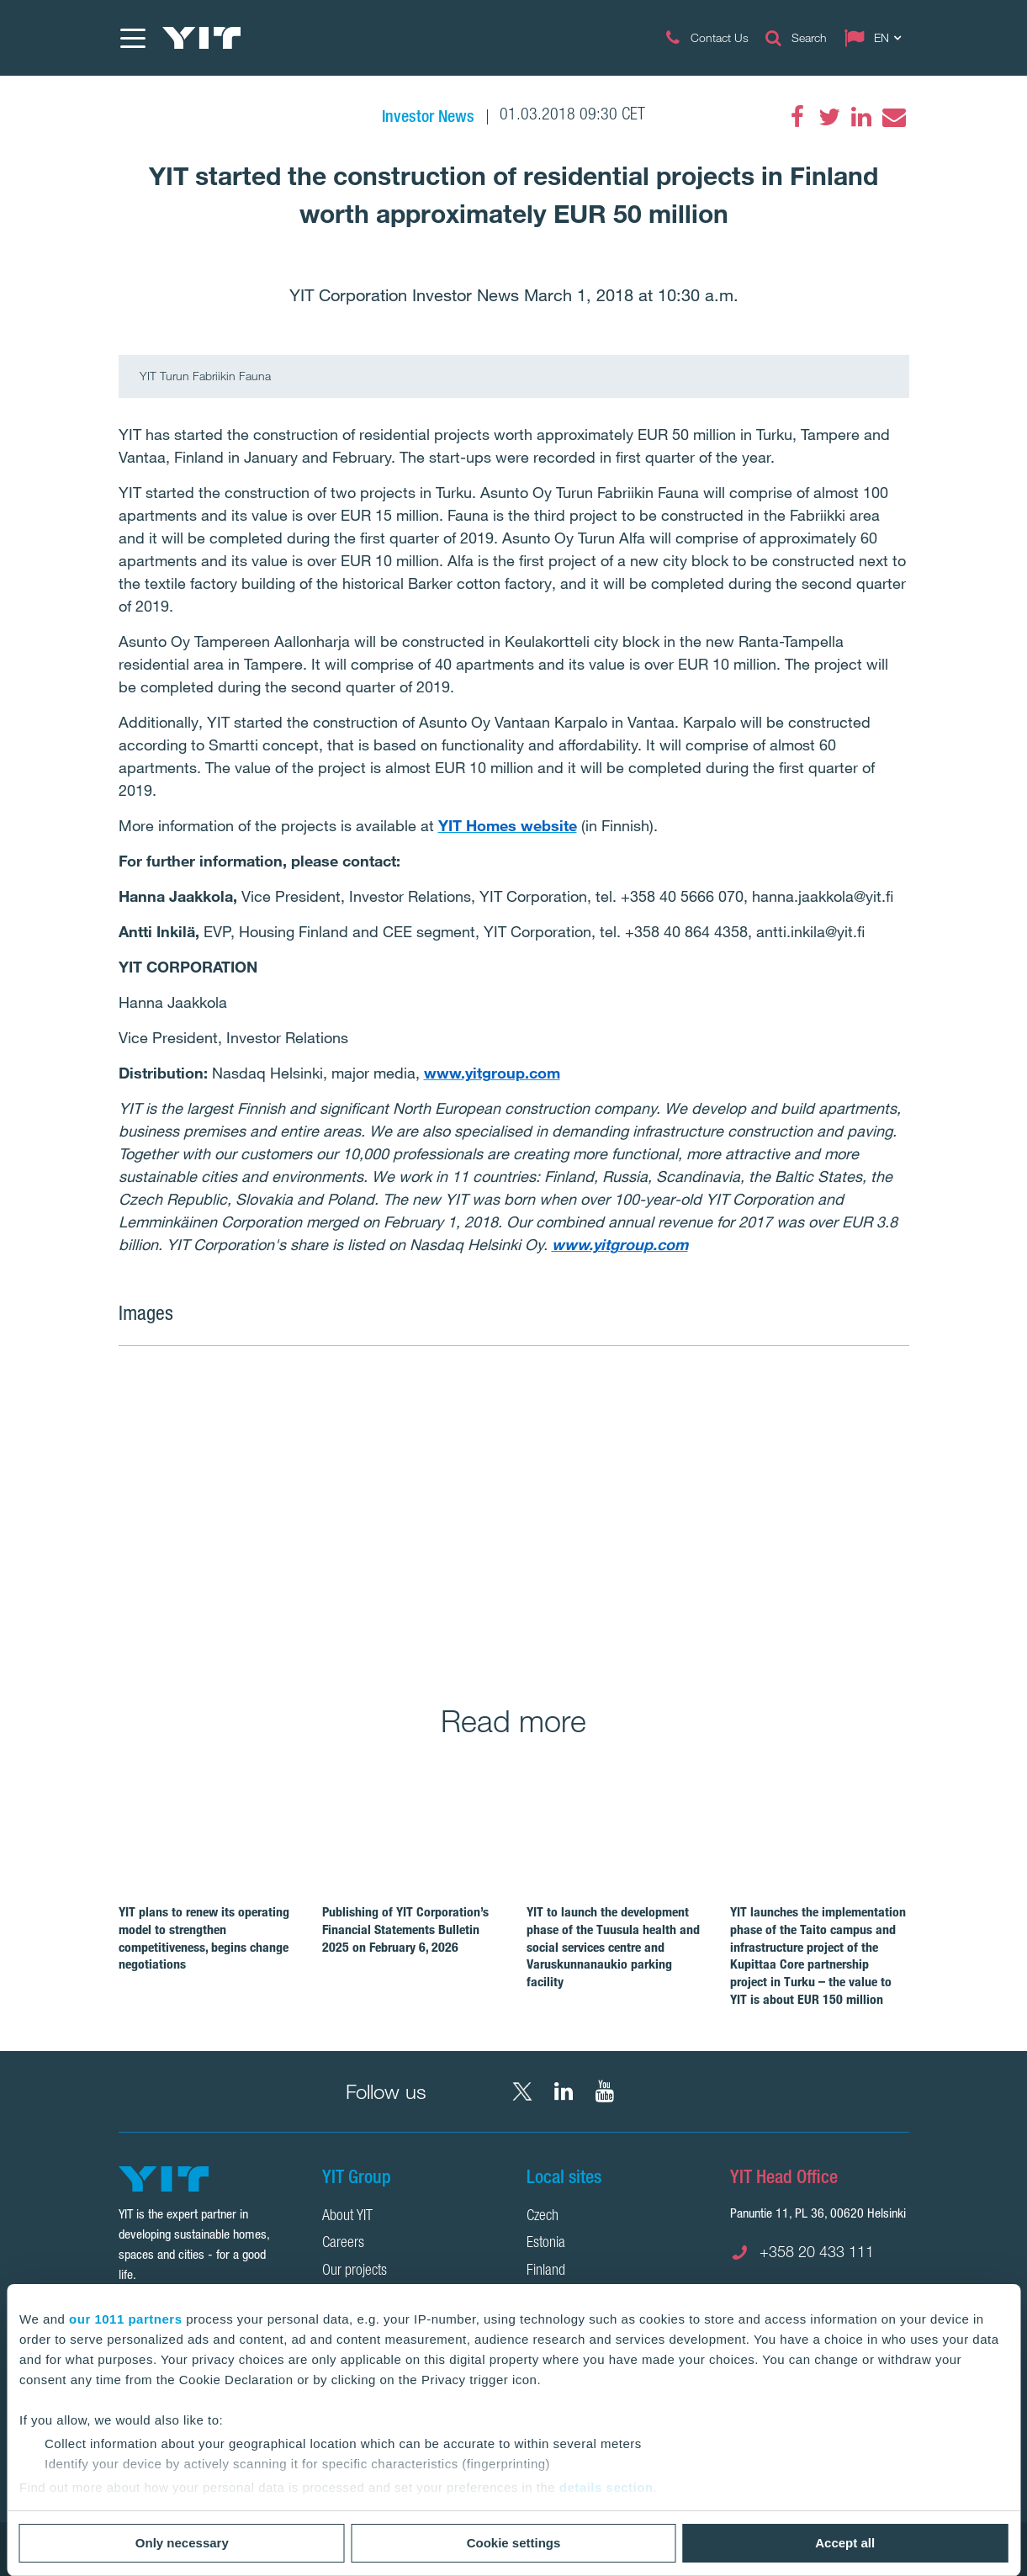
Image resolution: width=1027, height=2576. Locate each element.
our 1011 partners (125, 2319)
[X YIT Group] (522, 2091)
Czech (542, 2216)
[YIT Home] (201, 38)
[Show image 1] (354, 1513)
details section (606, 2487)
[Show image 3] (670, 1608)
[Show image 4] (830, 1608)
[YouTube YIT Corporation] (604, 2091)
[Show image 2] (751, 1464)
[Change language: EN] (876, 38)
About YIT (347, 2216)
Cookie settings (514, 2543)
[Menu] (132, 38)
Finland (546, 2271)
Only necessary (182, 2543)
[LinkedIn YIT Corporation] (563, 2091)
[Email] (893, 116)
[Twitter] (829, 116)
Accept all (845, 2543)
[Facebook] (797, 116)
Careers (343, 2243)
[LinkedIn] (861, 116)
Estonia (546, 2243)
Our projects (354, 2271)
